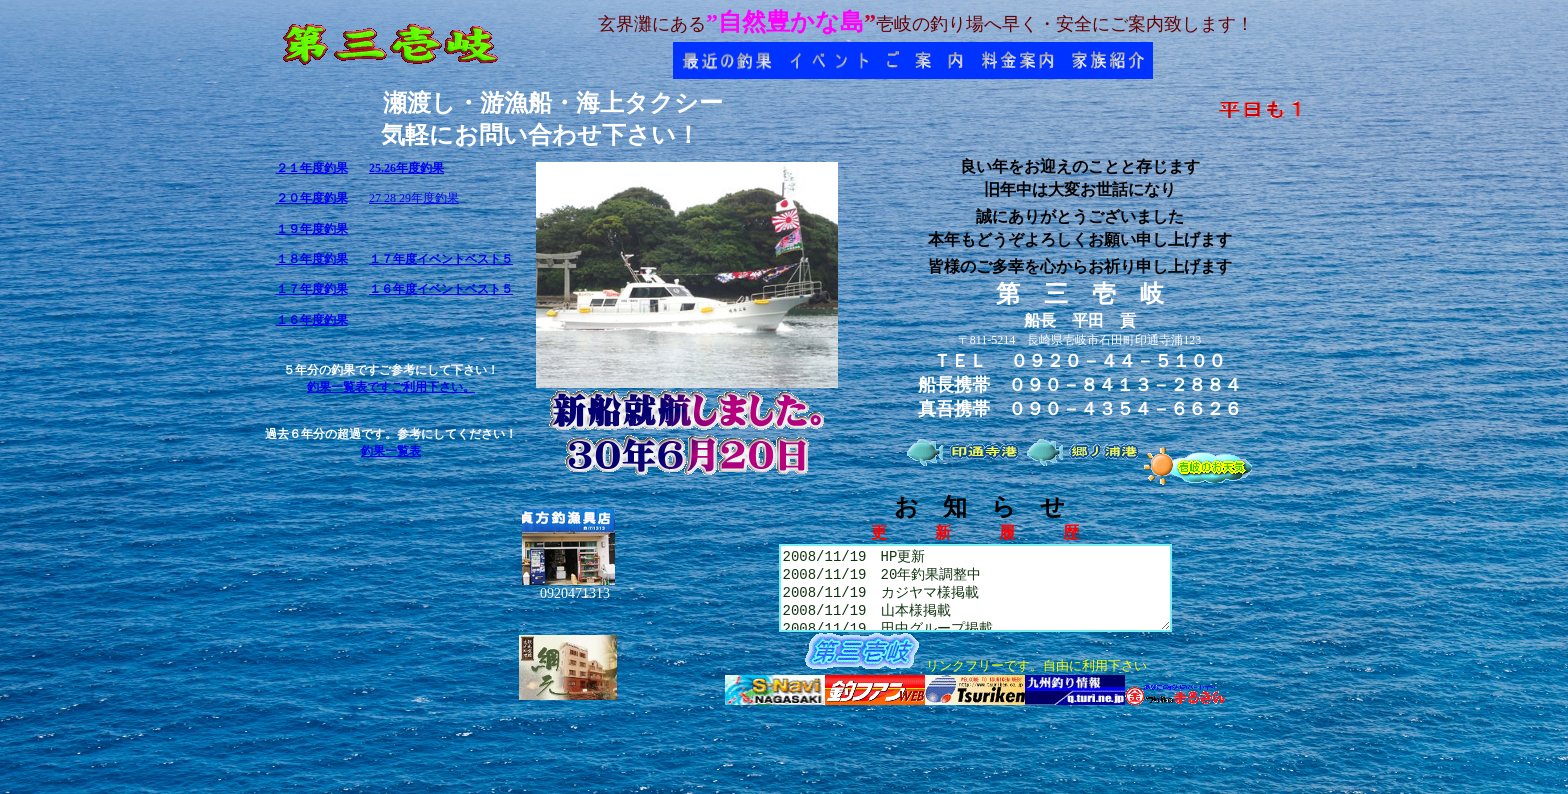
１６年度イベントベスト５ (441, 289)
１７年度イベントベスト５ (441, 259)
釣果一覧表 (391, 451)
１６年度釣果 (312, 320)
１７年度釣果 (312, 289)
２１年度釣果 (312, 168)
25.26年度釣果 (406, 168)
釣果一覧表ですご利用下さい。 (391, 387)
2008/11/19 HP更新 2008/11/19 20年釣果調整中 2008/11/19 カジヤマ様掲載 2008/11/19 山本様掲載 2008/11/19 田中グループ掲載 (975, 595)
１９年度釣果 (312, 229)
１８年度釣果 (312, 259)
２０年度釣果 (312, 198)
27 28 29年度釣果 (414, 198)
